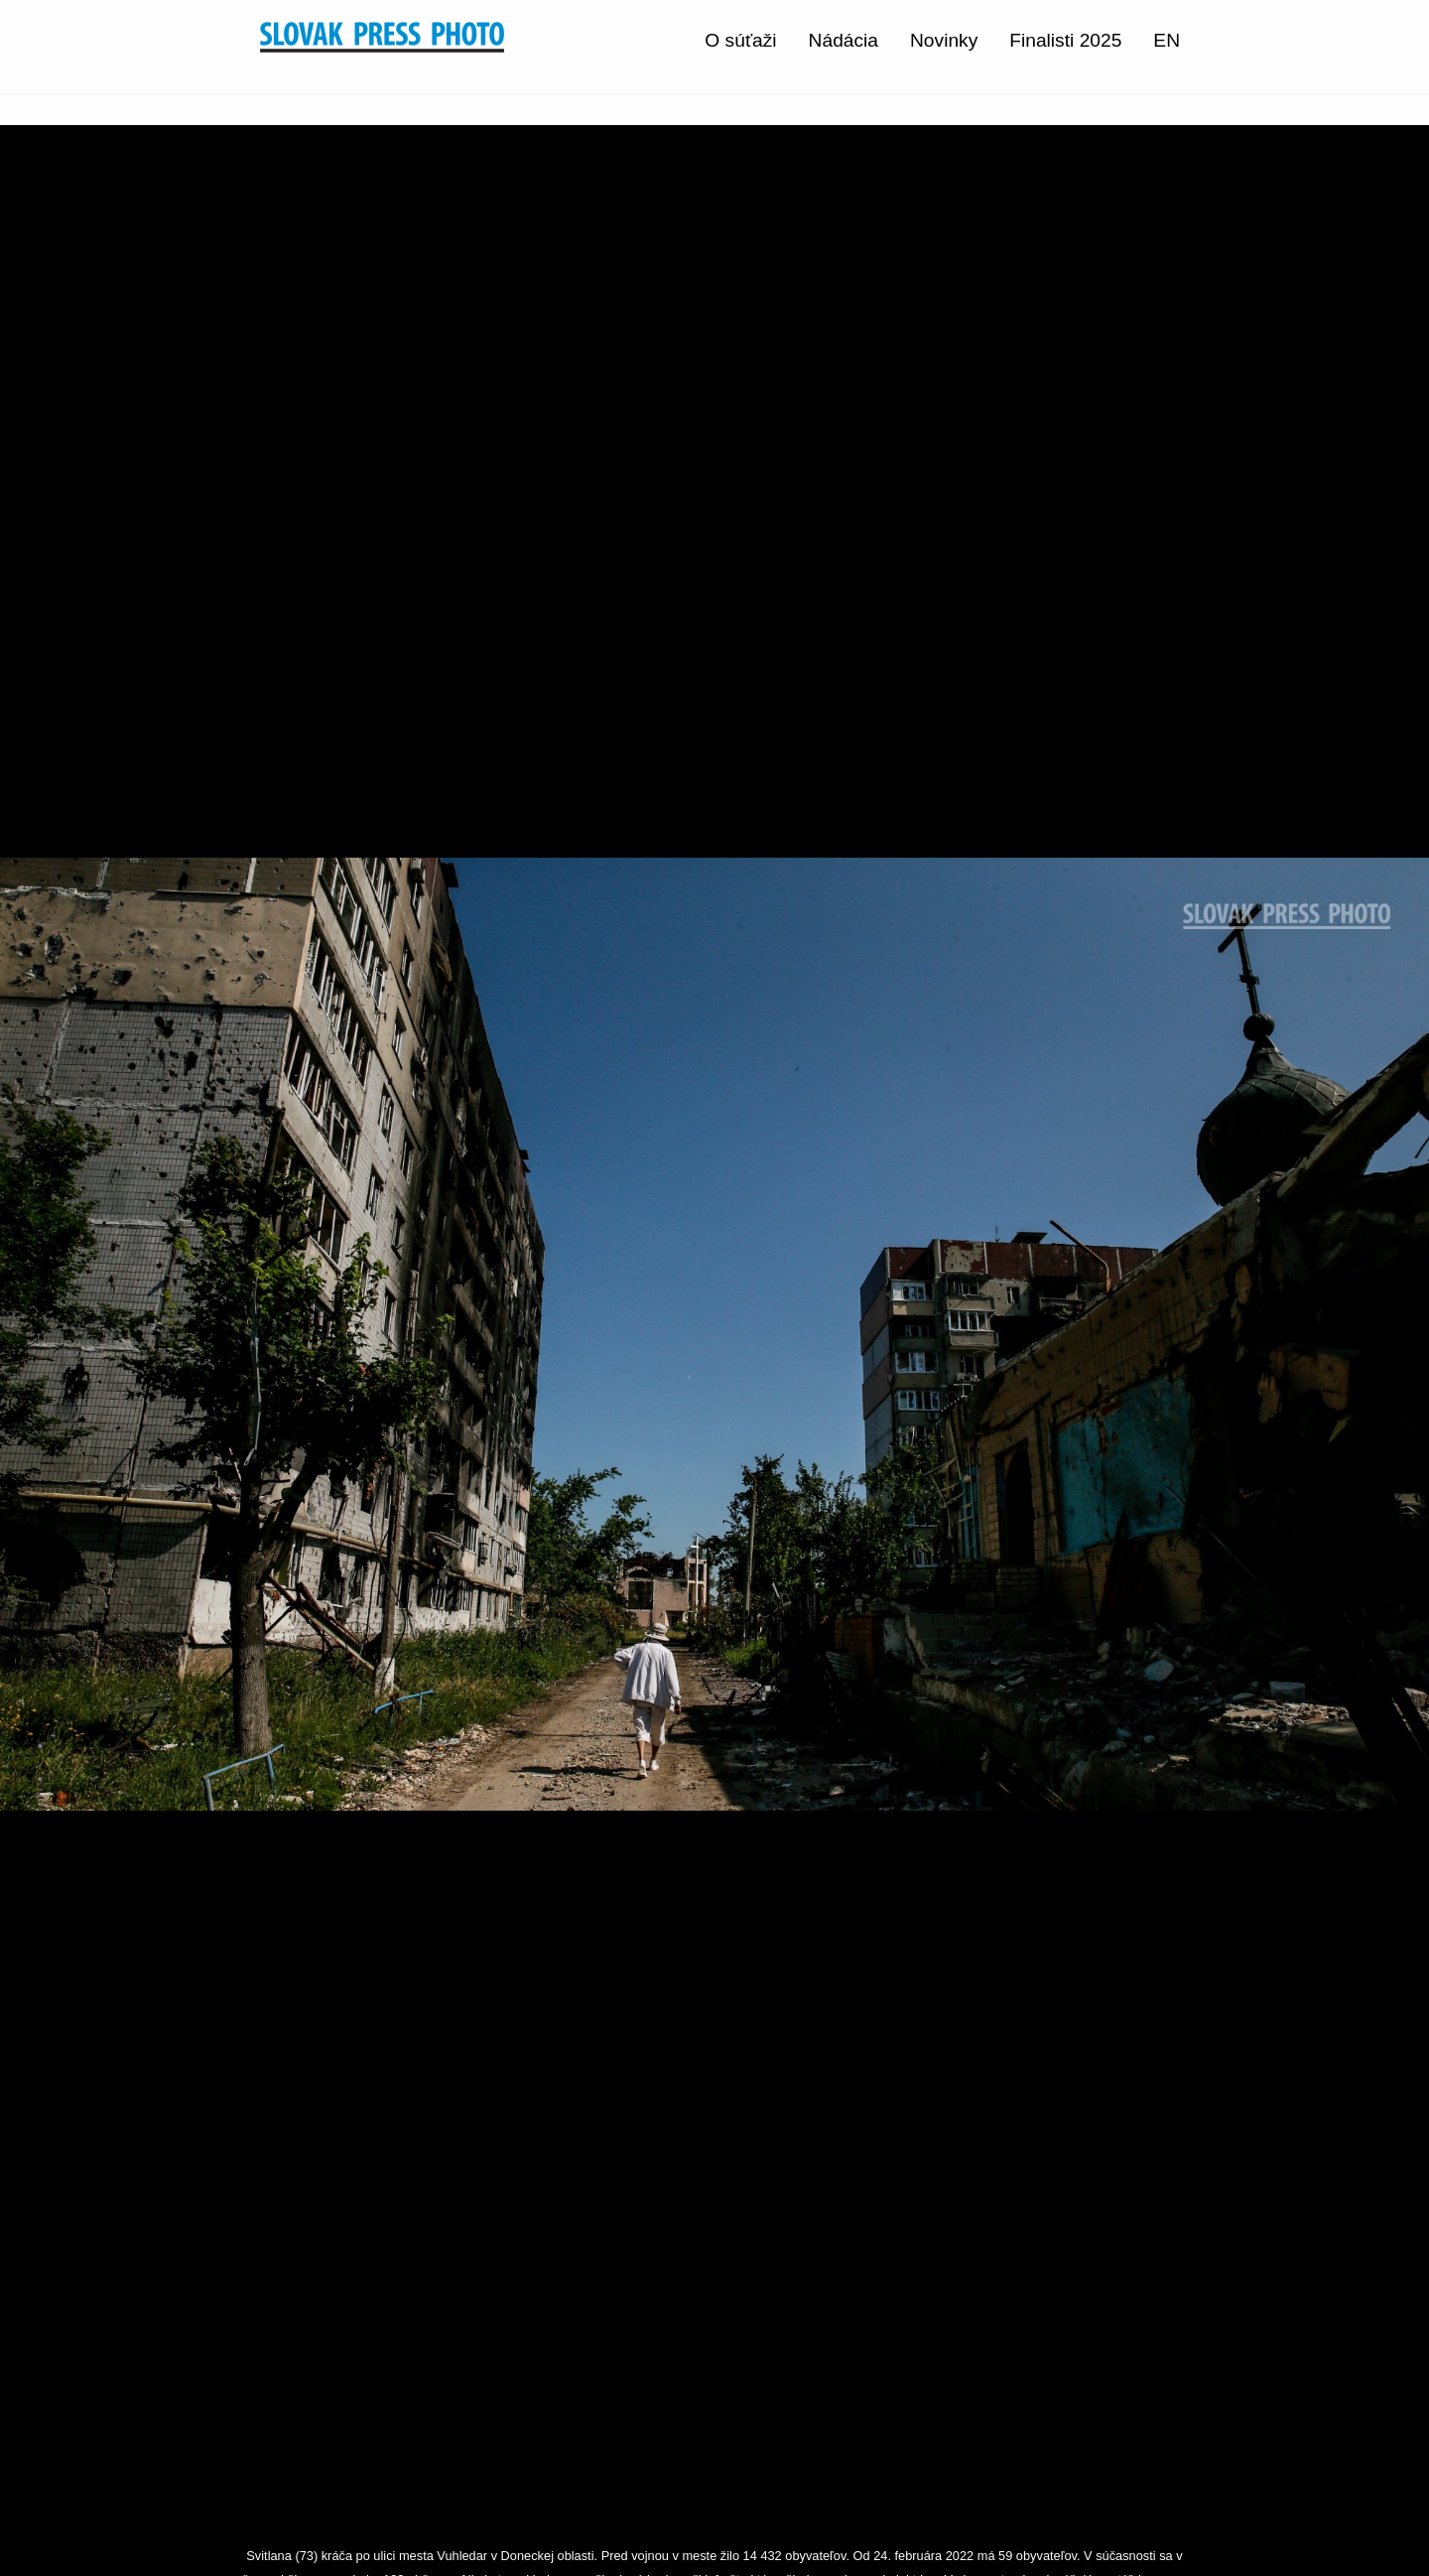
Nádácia (843, 40)
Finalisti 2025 (1065, 40)
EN (1166, 40)
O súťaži (740, 40)
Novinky (943, 40)
